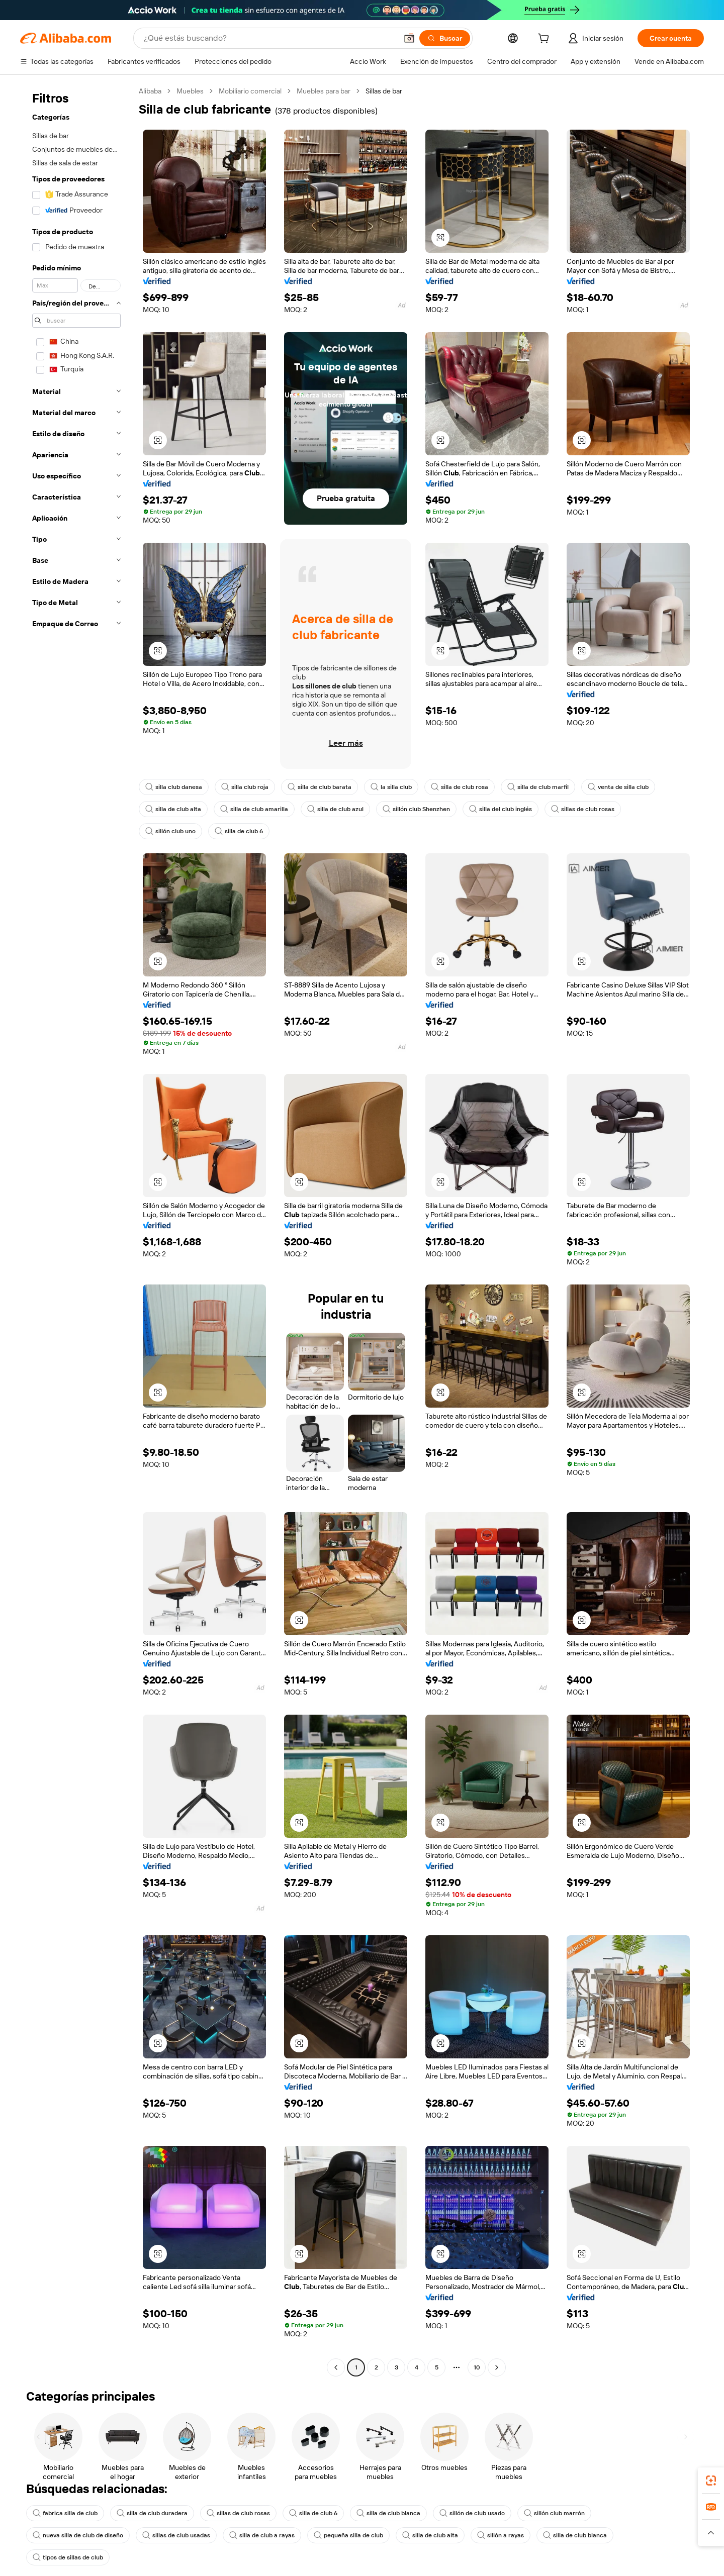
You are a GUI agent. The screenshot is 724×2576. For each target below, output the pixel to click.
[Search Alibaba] (269, 38)
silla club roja (244, 787)
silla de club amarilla (254, 809)
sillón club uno (170, 831)
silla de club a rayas (262, 2535)
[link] (711, 2480)
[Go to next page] (497, 2367)
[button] (409, 38)
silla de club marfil (538, 787)
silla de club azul (335, 809)
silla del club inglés (500, 809)
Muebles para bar (323, 91)
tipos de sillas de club (68, 2557)
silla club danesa (173, 787)
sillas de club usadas (176, 2535)
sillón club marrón (554, 2513)
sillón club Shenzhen (416, 809)
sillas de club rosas (582, 809)
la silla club (391, 787)
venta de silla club (618, 787)
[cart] (545, 40)
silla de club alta (173, 809)
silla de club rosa (459, 787)
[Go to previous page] (336, 2367)
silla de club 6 (239, 831)
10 (477, 2367)
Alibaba (150, 91)
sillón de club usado (472, 2513)
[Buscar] (444, 38)
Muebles (190, 91)
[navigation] (76, 1230)
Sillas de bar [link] (384, 91)
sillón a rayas (500, 2535)
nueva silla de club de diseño (78, 2535)
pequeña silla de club (348, 2535)
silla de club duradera (152, 2513)
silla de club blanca (388, 2513)
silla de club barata (319, 787)
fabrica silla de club (65, 2513)
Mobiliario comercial (250, 91)
